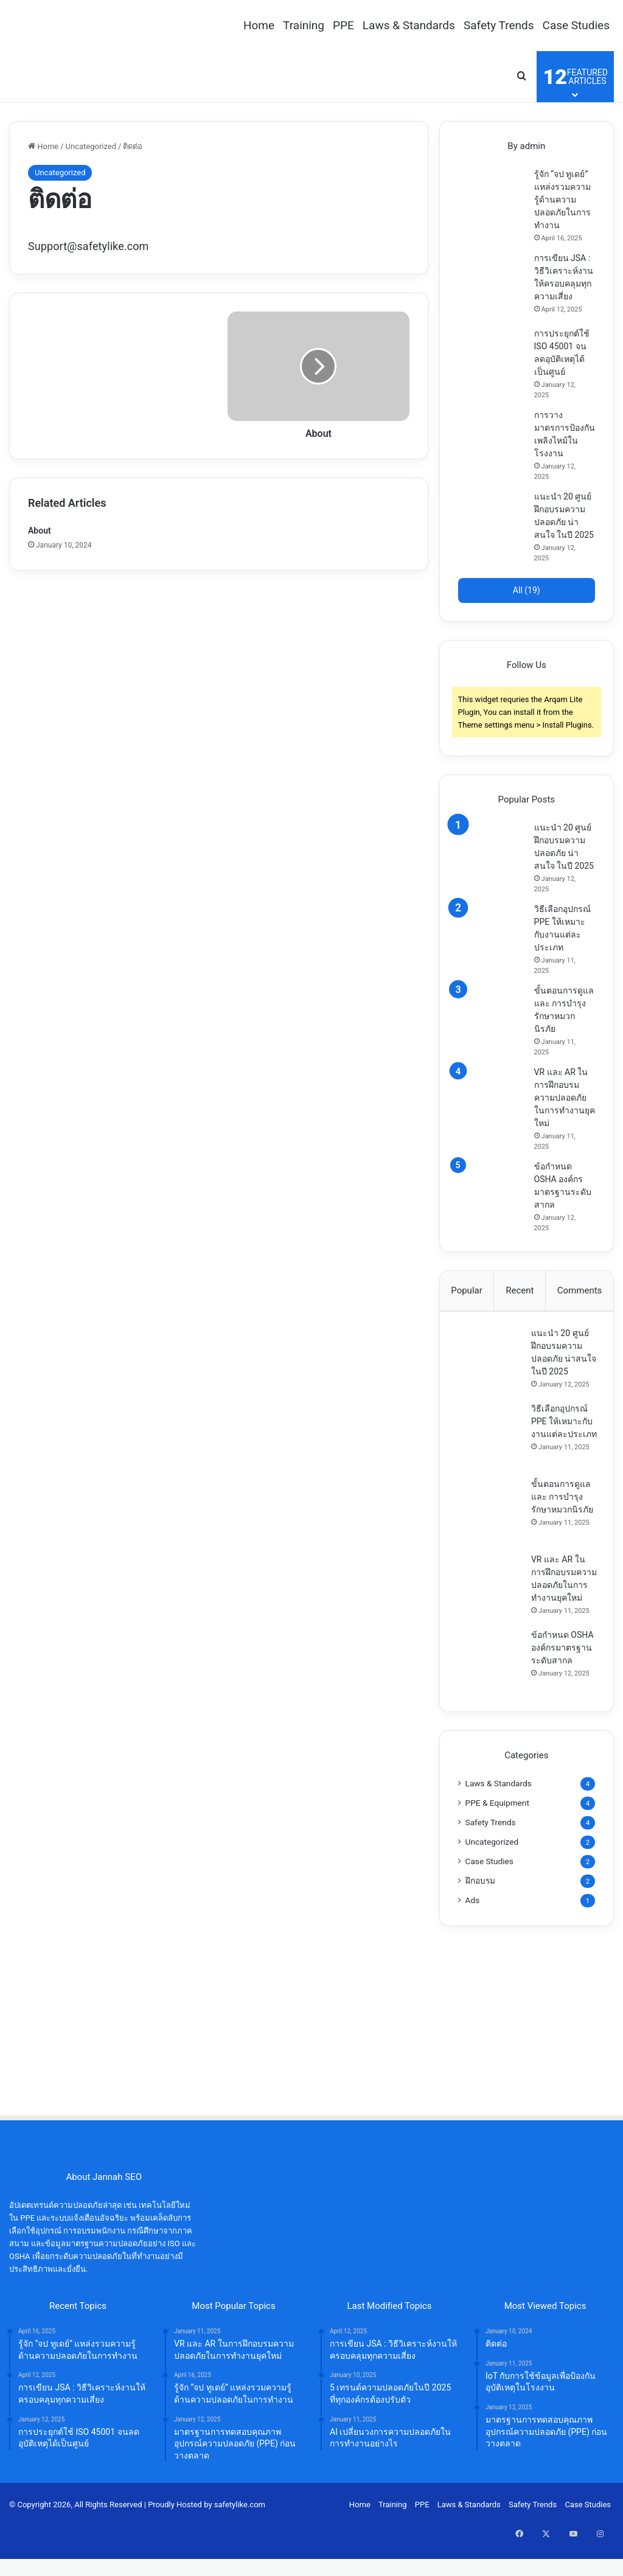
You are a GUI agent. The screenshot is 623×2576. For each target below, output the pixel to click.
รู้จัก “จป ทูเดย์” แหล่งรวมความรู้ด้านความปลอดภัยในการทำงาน (562, 199)
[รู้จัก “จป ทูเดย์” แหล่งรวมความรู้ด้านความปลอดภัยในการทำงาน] (491, 201)
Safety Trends (499, 25)
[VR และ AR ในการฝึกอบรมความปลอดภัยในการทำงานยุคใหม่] (491, 1099)
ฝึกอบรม (480, 1929)
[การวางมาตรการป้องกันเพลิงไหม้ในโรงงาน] (491, 442)
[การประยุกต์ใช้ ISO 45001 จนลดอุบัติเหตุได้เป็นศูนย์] (491, 360)
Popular (466, 1290)
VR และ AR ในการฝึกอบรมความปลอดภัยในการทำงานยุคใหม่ (564, 1097)
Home (258, 25)
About (39, 530)
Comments (579, 1290)
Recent (520, 1290)
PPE (343, 25)
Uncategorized (91, 146)
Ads (472, 1949)
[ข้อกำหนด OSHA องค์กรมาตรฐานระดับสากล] (491, 1193)
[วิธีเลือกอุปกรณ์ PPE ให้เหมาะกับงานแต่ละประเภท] (491, 936)
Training (303, 25)
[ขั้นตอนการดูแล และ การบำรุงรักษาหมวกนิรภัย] (491, 1017)
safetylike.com (239, 2553)
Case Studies (576, 25)
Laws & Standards (409, 25)
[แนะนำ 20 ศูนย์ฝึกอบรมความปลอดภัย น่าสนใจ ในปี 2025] (491, 523)
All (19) (526, 590)
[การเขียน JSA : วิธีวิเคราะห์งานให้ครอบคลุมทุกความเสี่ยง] (491, 285)
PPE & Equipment (497, 1851)
